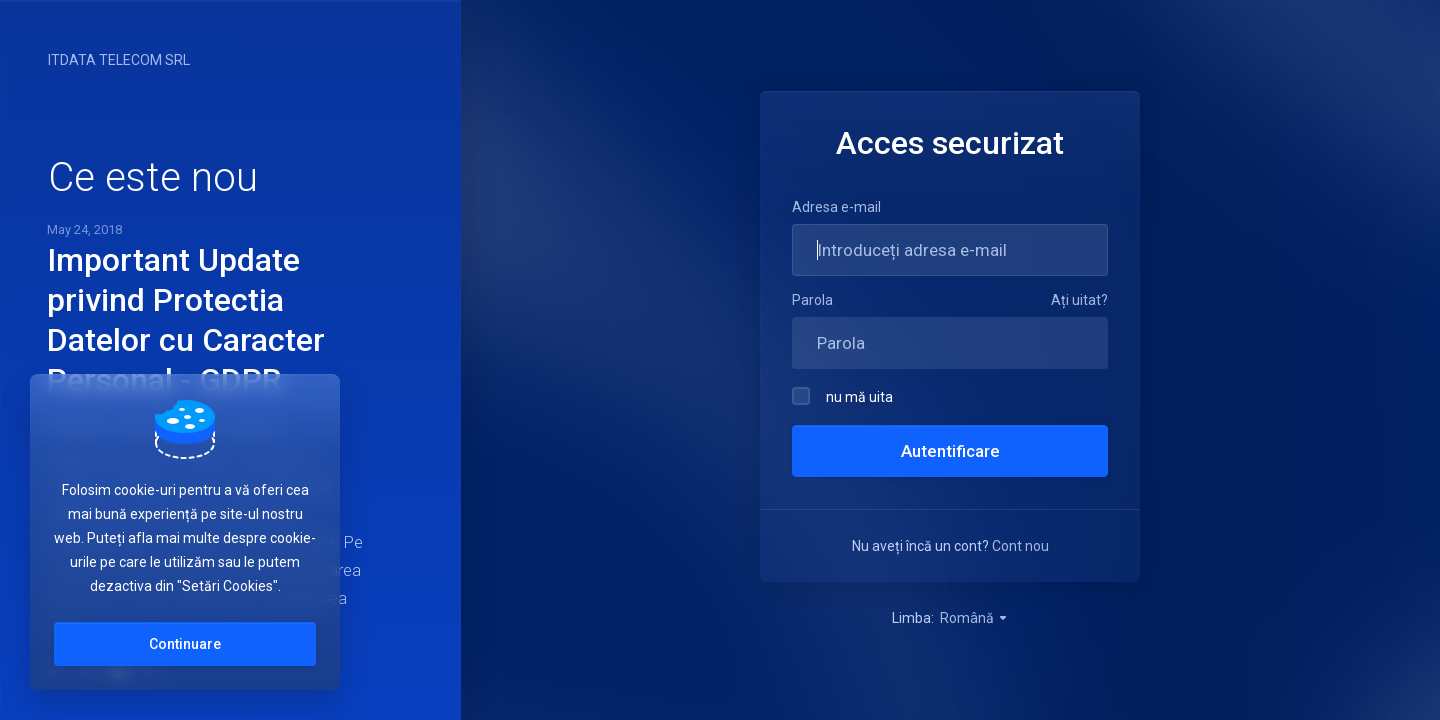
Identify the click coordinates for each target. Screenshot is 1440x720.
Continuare (185, 644)
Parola (812, 300)
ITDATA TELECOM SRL (119, 60)
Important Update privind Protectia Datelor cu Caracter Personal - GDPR (186, 320)
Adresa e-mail (836, 207)
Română (974, 618)
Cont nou (1020, 546)
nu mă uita (842, 396)
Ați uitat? (1079, 300)
